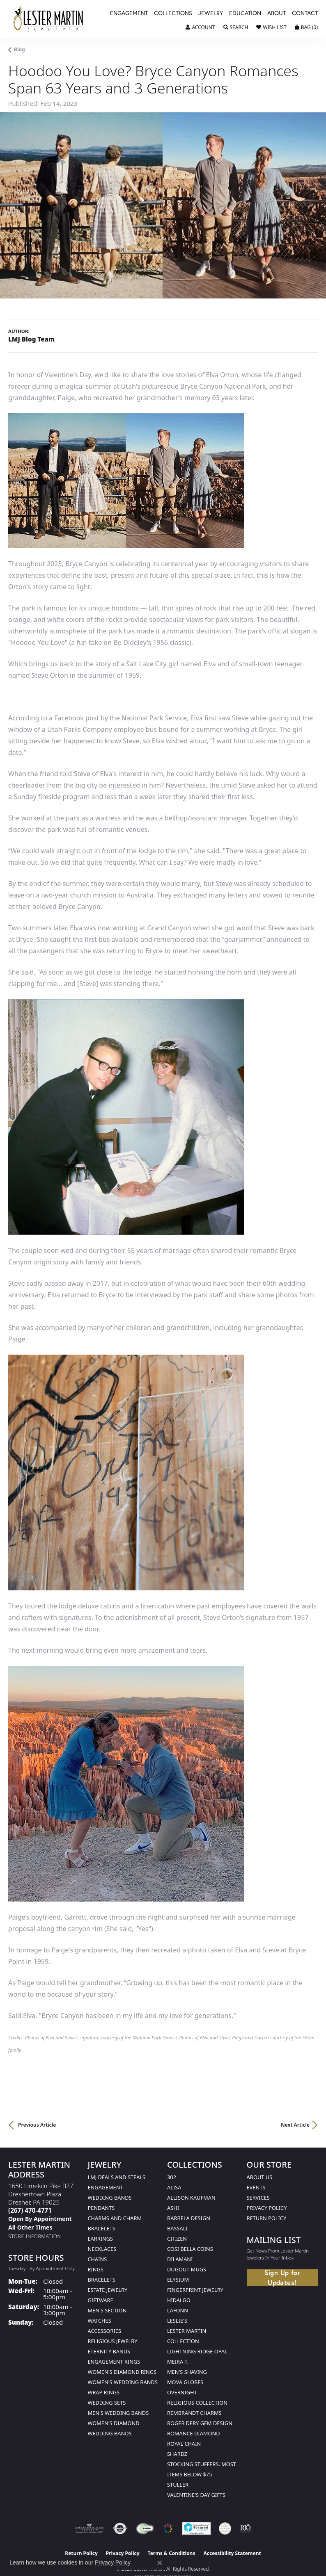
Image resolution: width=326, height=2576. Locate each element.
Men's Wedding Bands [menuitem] (118, 2413)
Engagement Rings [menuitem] (114, 2361)
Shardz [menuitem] (177, 2454)
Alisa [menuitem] (174, 2187)
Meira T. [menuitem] (177, 2361)
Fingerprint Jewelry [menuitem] (195, 2290)
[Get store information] (34, 2236)
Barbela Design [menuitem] (188, 2218)
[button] (200, 27)
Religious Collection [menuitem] (197, 2402)
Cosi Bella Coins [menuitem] (190, 2249)
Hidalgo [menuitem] (179, 2300)
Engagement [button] (129, 13)
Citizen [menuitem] (177, 2238)
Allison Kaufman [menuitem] (191, 2197)
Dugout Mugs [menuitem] (186, 2269)
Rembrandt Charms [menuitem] (194, 2413)
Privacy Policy (267, 2208)
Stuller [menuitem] (177, 2484)
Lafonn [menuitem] (177, 2310)
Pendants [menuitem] (101, 2208)
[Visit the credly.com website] (225, 2528)
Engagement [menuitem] (105, 2187)
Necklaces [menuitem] (102, 2249)
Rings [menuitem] (95, 2269)
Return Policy (267, 2218)
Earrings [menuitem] (100, 2238)
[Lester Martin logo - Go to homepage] (48, 19)
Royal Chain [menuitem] (184, 2443)
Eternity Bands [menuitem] (109, 2351)
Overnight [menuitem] (182, 2392)
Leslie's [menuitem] (177, 2320)
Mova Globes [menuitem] (185, 2382)
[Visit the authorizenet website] (120, 2528)
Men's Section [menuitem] (107, 2310)
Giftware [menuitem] (100, 2300)
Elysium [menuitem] (178, 2279)
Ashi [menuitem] (173, 2208)
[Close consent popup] (159, 2562)
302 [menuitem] (171, 2177)
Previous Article (37, 2124)
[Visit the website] (168, 2528)
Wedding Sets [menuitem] (107, 2402)
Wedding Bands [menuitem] (110, 2197)
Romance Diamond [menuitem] (193, 2433)
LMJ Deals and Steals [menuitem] (117, 2177)
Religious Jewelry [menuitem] (113, 2341)
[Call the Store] (30, 2210)
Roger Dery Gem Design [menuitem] (199, 2423)
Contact (305, 13)
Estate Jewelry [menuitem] (108, 2290)
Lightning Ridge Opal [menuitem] (197, 2351)
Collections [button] (173, 13)
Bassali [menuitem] (177, 2228)
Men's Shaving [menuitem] (187, 2372)
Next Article (295, 2124)
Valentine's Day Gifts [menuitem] (196, 2495)
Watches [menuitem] (99, 2320)
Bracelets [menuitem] (101, 2279)
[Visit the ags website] (89, 2528)
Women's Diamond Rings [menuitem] (122, 2372)
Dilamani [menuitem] (180, 2259)
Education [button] (245, 13)
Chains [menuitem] (97, 2259)
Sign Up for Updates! (282, 2277)
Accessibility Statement (232, 2553)
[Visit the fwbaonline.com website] (145, 2528)
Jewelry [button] (210, 13)
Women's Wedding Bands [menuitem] (123, 2382)
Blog (19, 49)
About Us (260, 2177)
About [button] (276, 13)
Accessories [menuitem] (104, 2331)
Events (256, 2187)
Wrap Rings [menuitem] (103, 2392)
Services (258, 2197)
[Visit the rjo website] (245, 2528)
